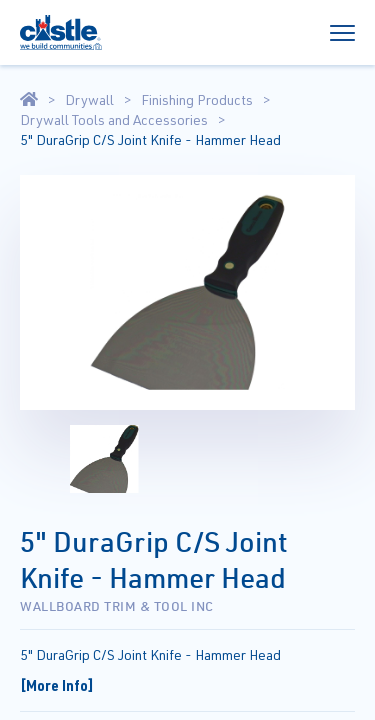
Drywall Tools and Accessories (114, 120)
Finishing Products (197, 100)
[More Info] (57, 685)
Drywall (89, 100)
